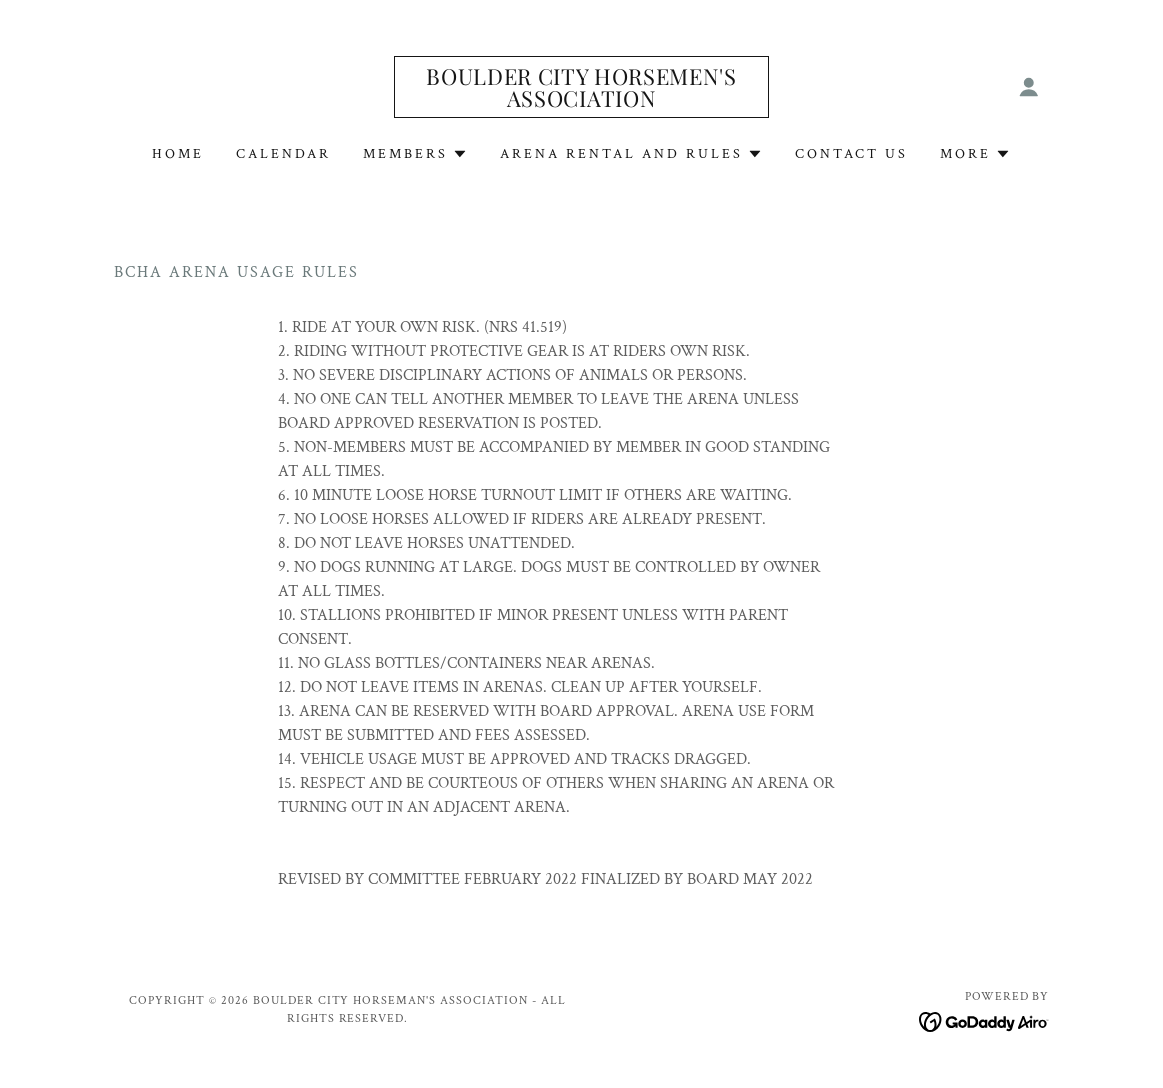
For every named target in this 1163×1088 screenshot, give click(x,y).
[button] (1029, 87)
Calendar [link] (283, 154)
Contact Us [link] (851, 154)
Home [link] (178, 154)
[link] (581, 102)
